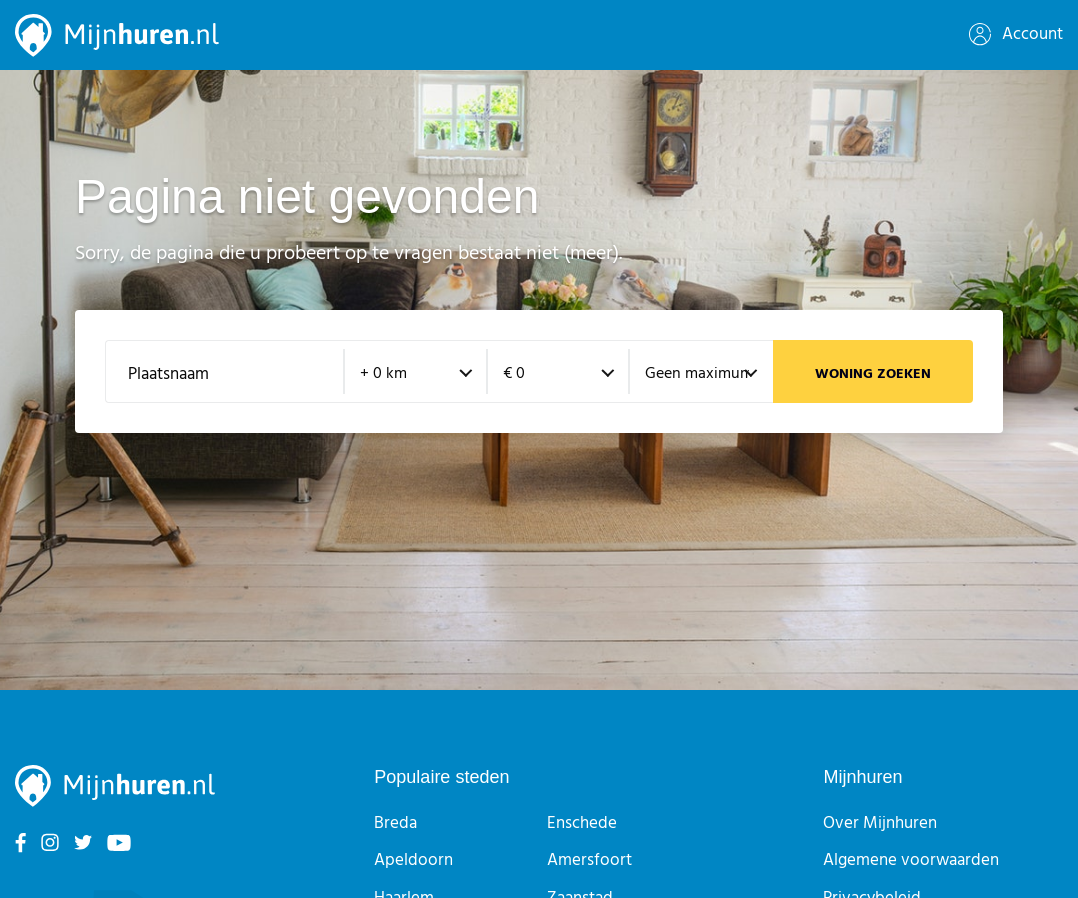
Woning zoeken (873, 374)
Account (1016, 34)
